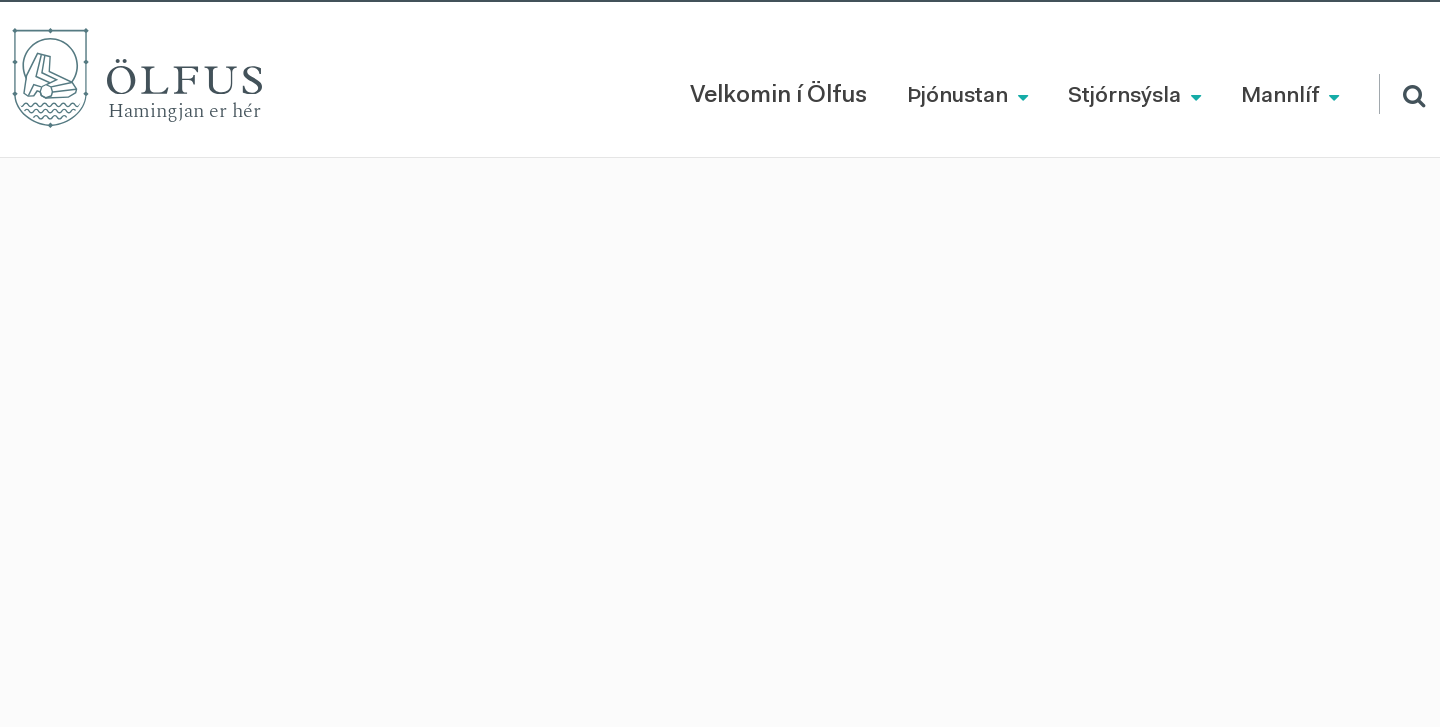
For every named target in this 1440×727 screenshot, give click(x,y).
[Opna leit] (1402, 94)
